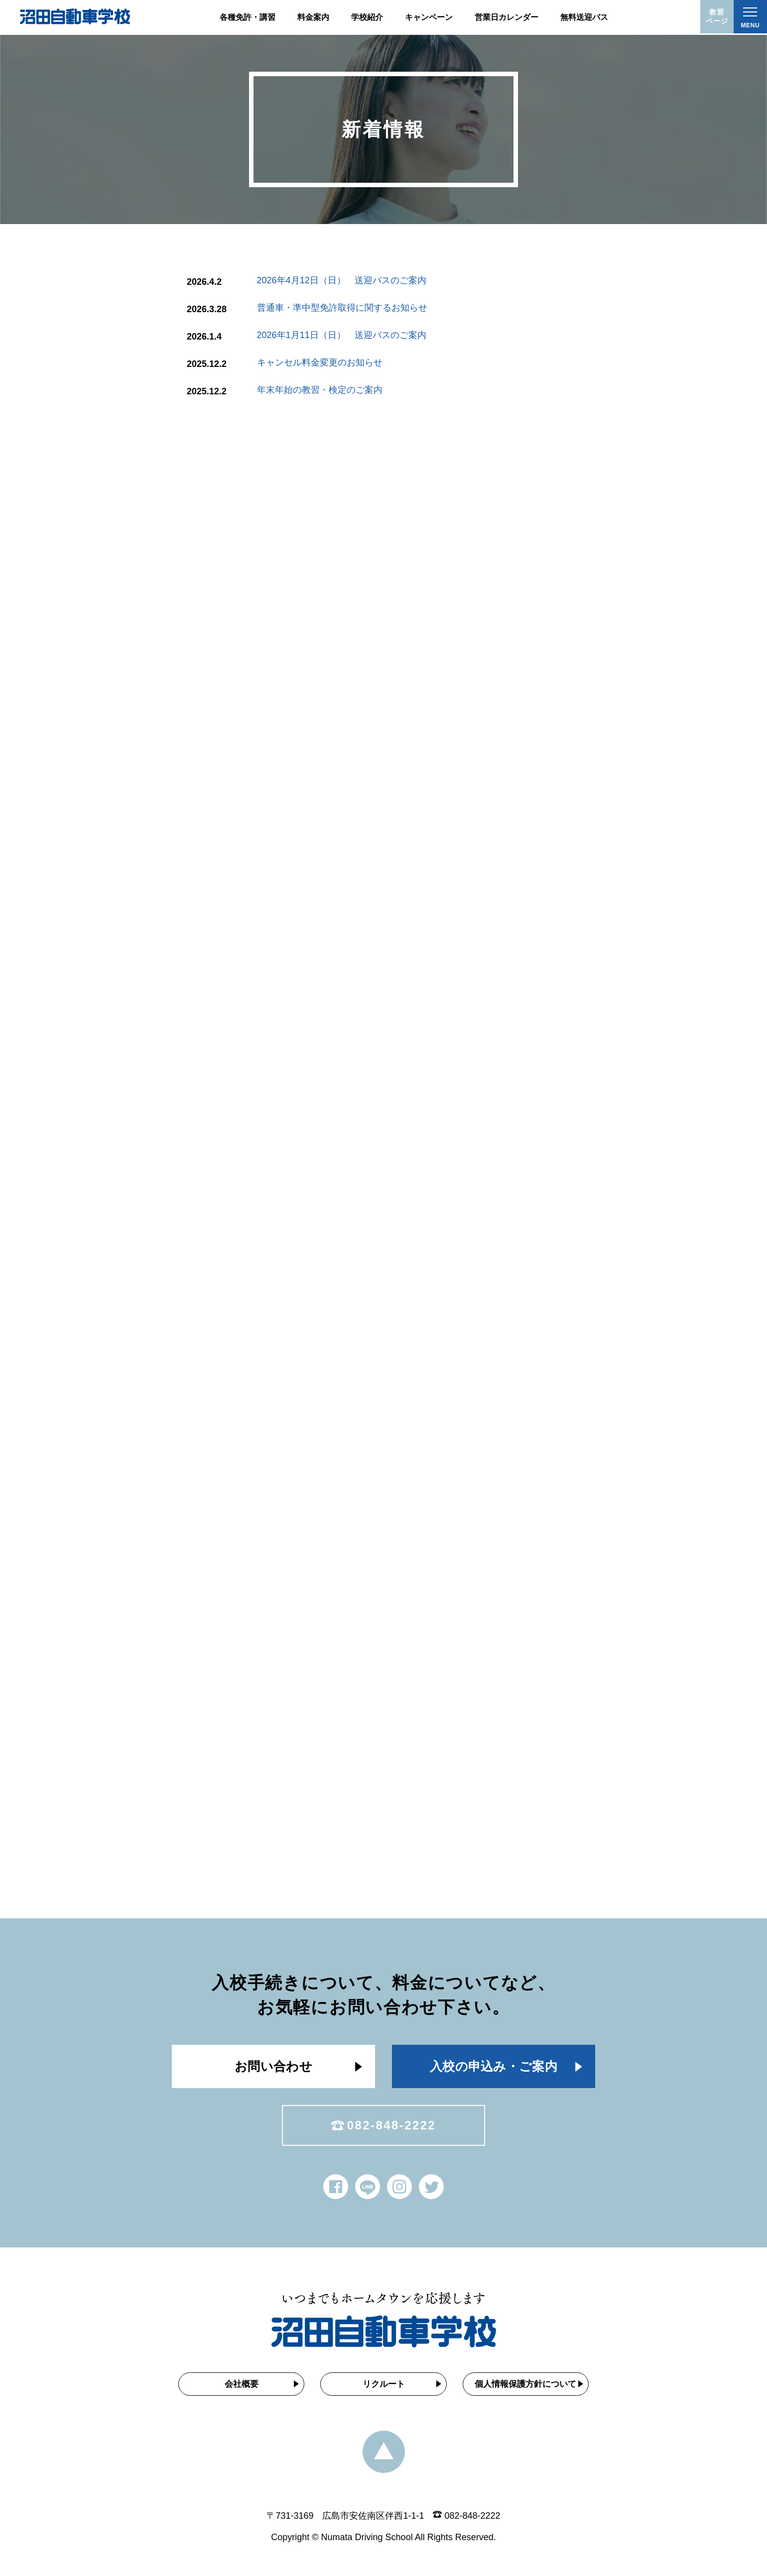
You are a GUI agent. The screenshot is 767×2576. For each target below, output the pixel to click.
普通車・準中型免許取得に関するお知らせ (341, 308)
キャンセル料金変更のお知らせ (315, 362)
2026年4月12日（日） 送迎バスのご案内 (341, 280)
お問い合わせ (273, 2067)
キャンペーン (429, 17)
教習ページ (715, 17)
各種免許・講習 (247, 17)
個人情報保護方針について (529, 2388)
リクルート (384, 2388)
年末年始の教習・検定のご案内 (310, 390)
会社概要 (238, 2388)
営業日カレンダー (506, 17)
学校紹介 (367, 17)
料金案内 (313, 17)
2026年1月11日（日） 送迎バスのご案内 (340, 335)
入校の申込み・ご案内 (493, 2067)
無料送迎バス (584, 17)
